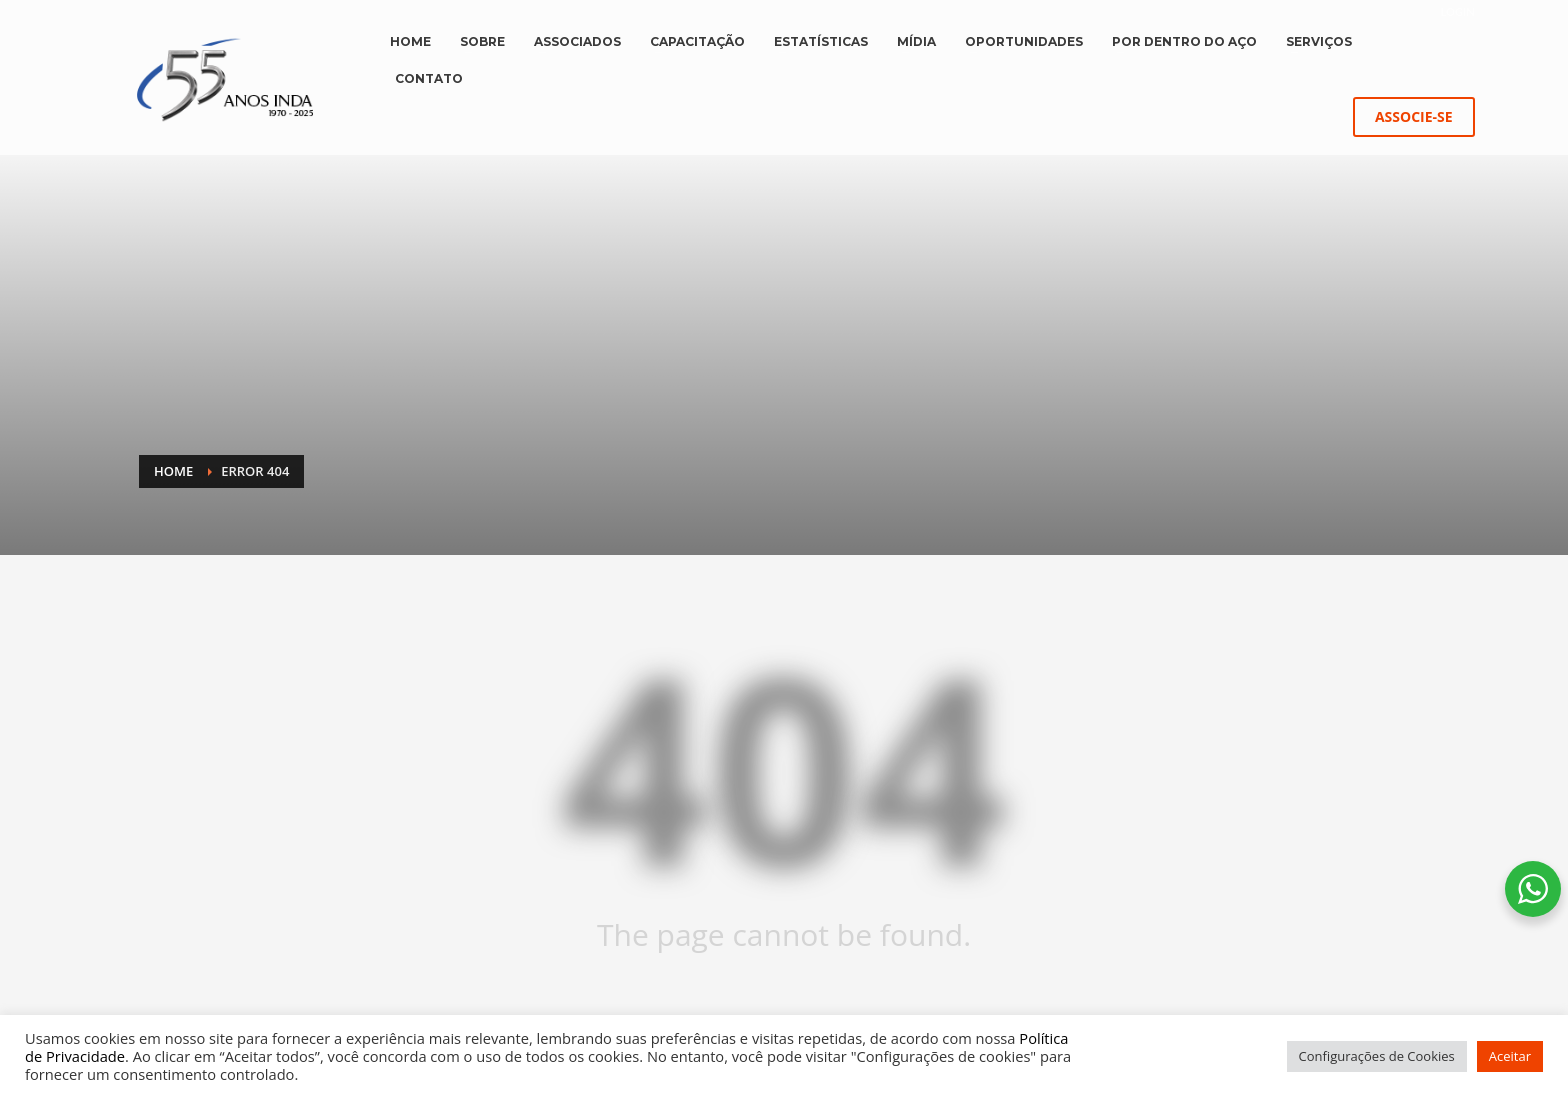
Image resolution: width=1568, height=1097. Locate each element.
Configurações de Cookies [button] (1377, 1056)
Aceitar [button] (1510, 1056)
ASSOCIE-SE (1414, 116)
